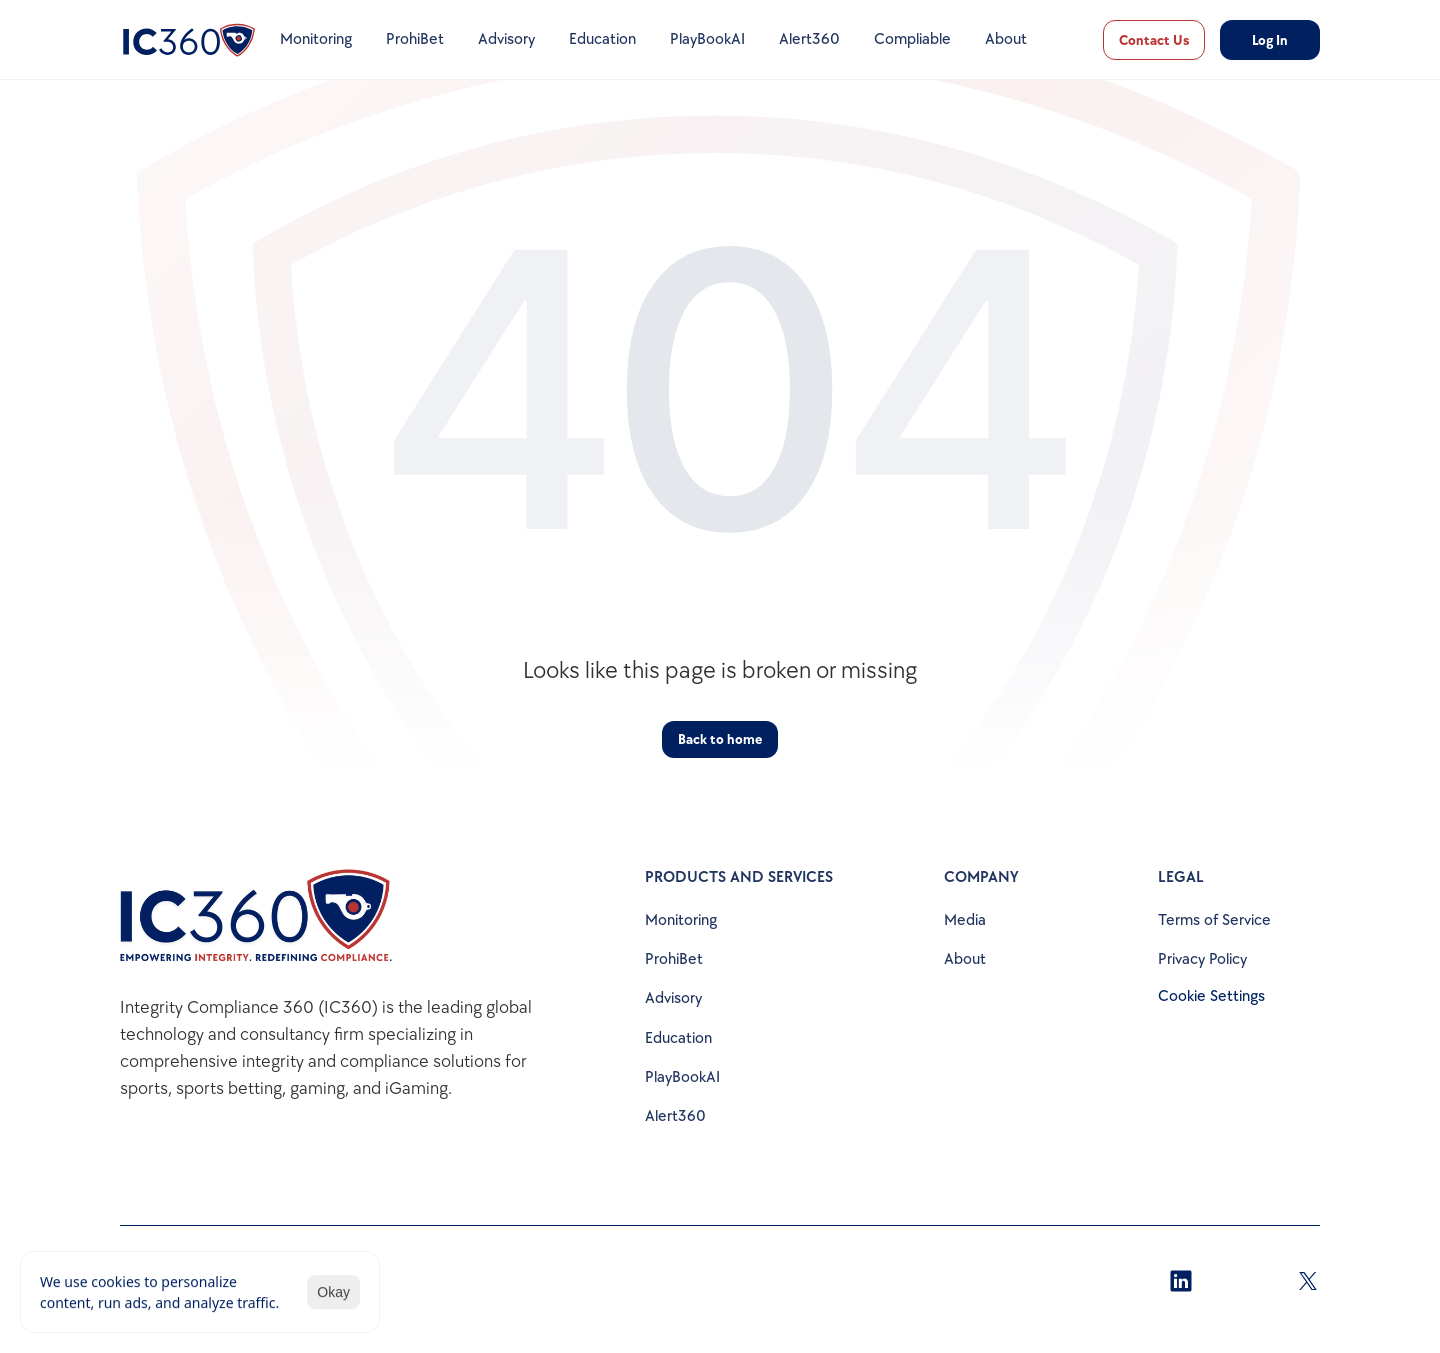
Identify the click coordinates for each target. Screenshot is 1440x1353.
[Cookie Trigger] (1211, 997)
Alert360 (675, 1116)
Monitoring (681, 920)
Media (965, 920)
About (965, 959)
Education (678, 1038)
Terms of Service (1214, 920)
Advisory (673, 998)
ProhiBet (674, 959)
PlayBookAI (682, 1077)
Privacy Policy (1202, 959)
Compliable (912, 39)
